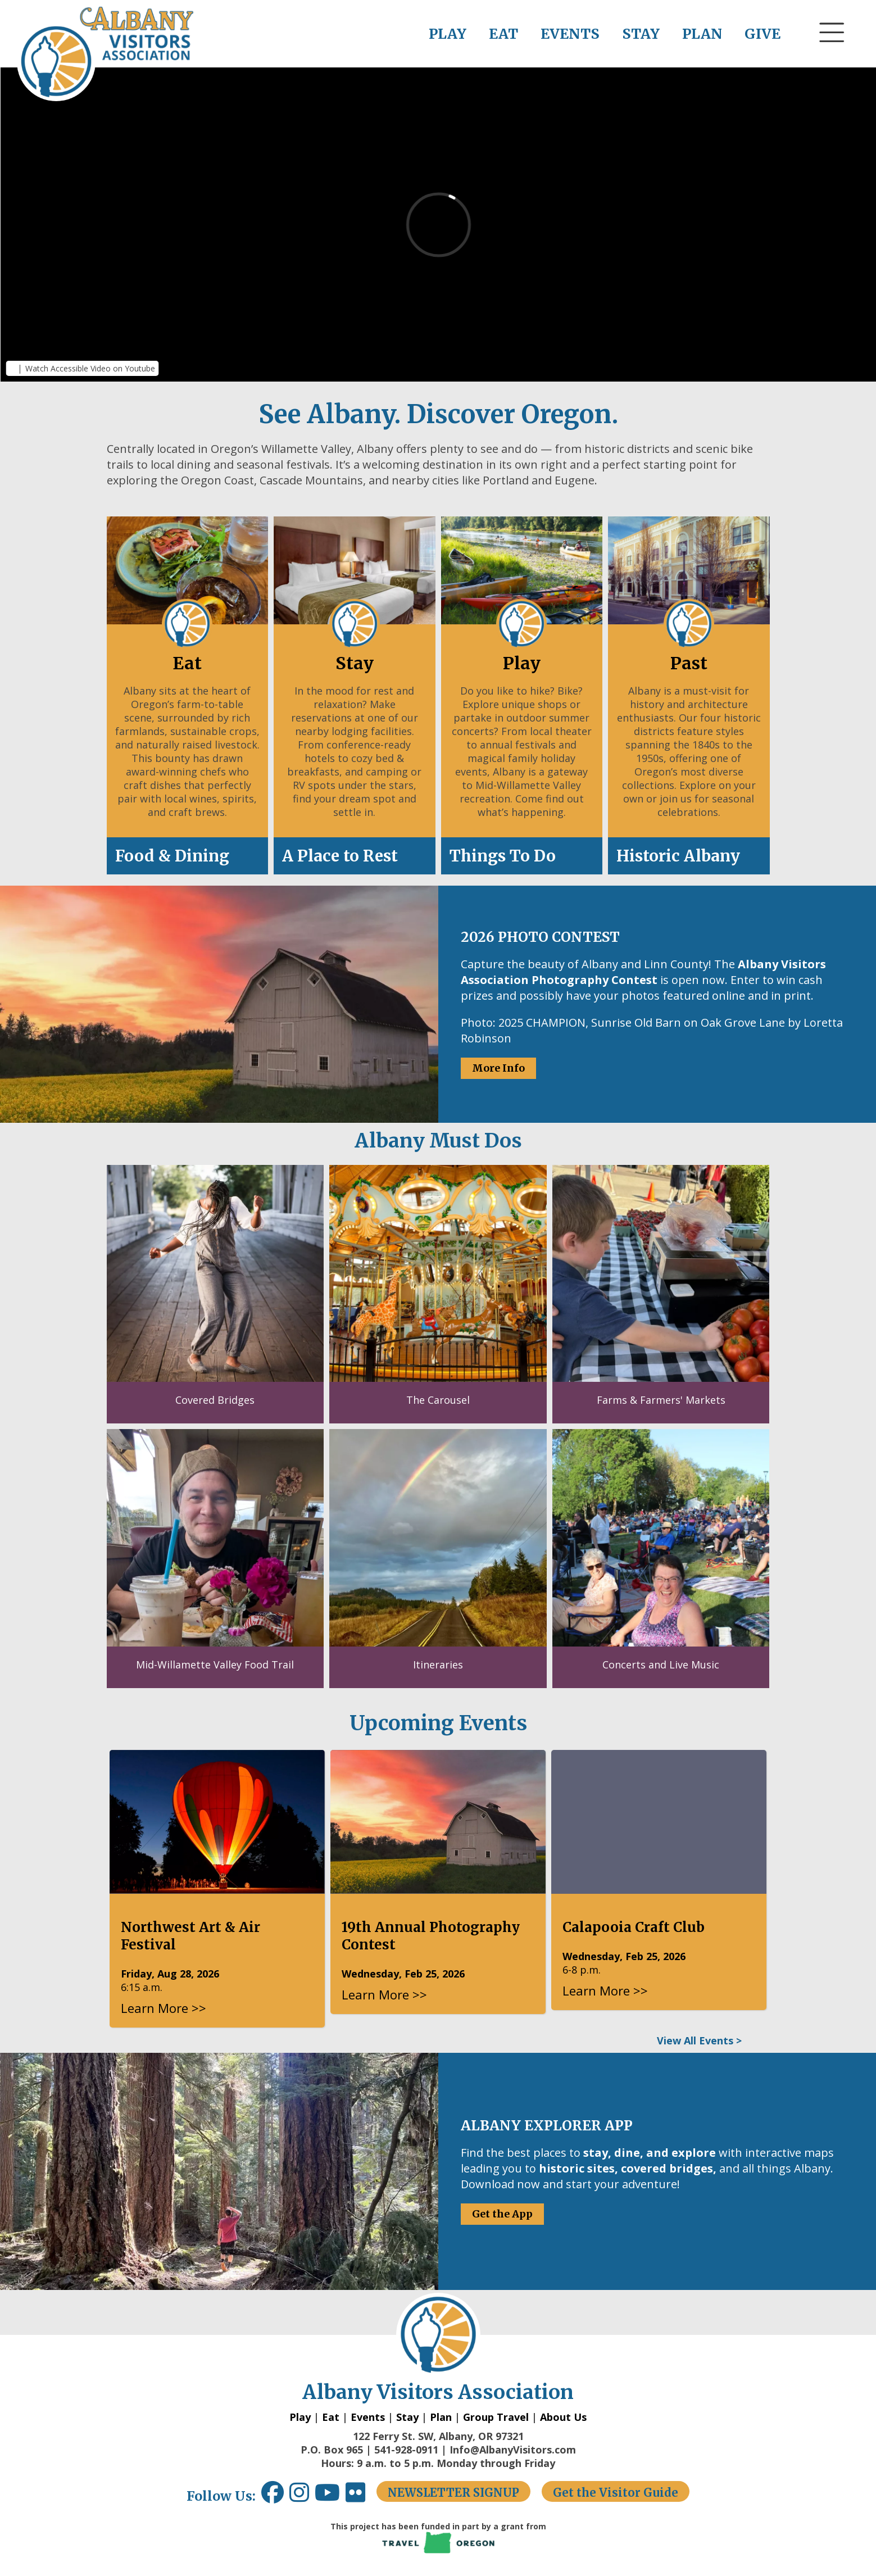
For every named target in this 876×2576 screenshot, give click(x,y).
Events (368, 2417)
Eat (330, 2417)
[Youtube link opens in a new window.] (330, 2496)
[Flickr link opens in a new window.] (361, 2496)
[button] (832, 53)
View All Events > (699, 2040)
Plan (441, 2417)
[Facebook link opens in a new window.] (272, 2496)
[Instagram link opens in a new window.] (302, 2496)
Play (300, 2417)
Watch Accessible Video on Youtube (90, 368)
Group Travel (496, 2417)
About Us (563, 2417)
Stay (407, 2417)
